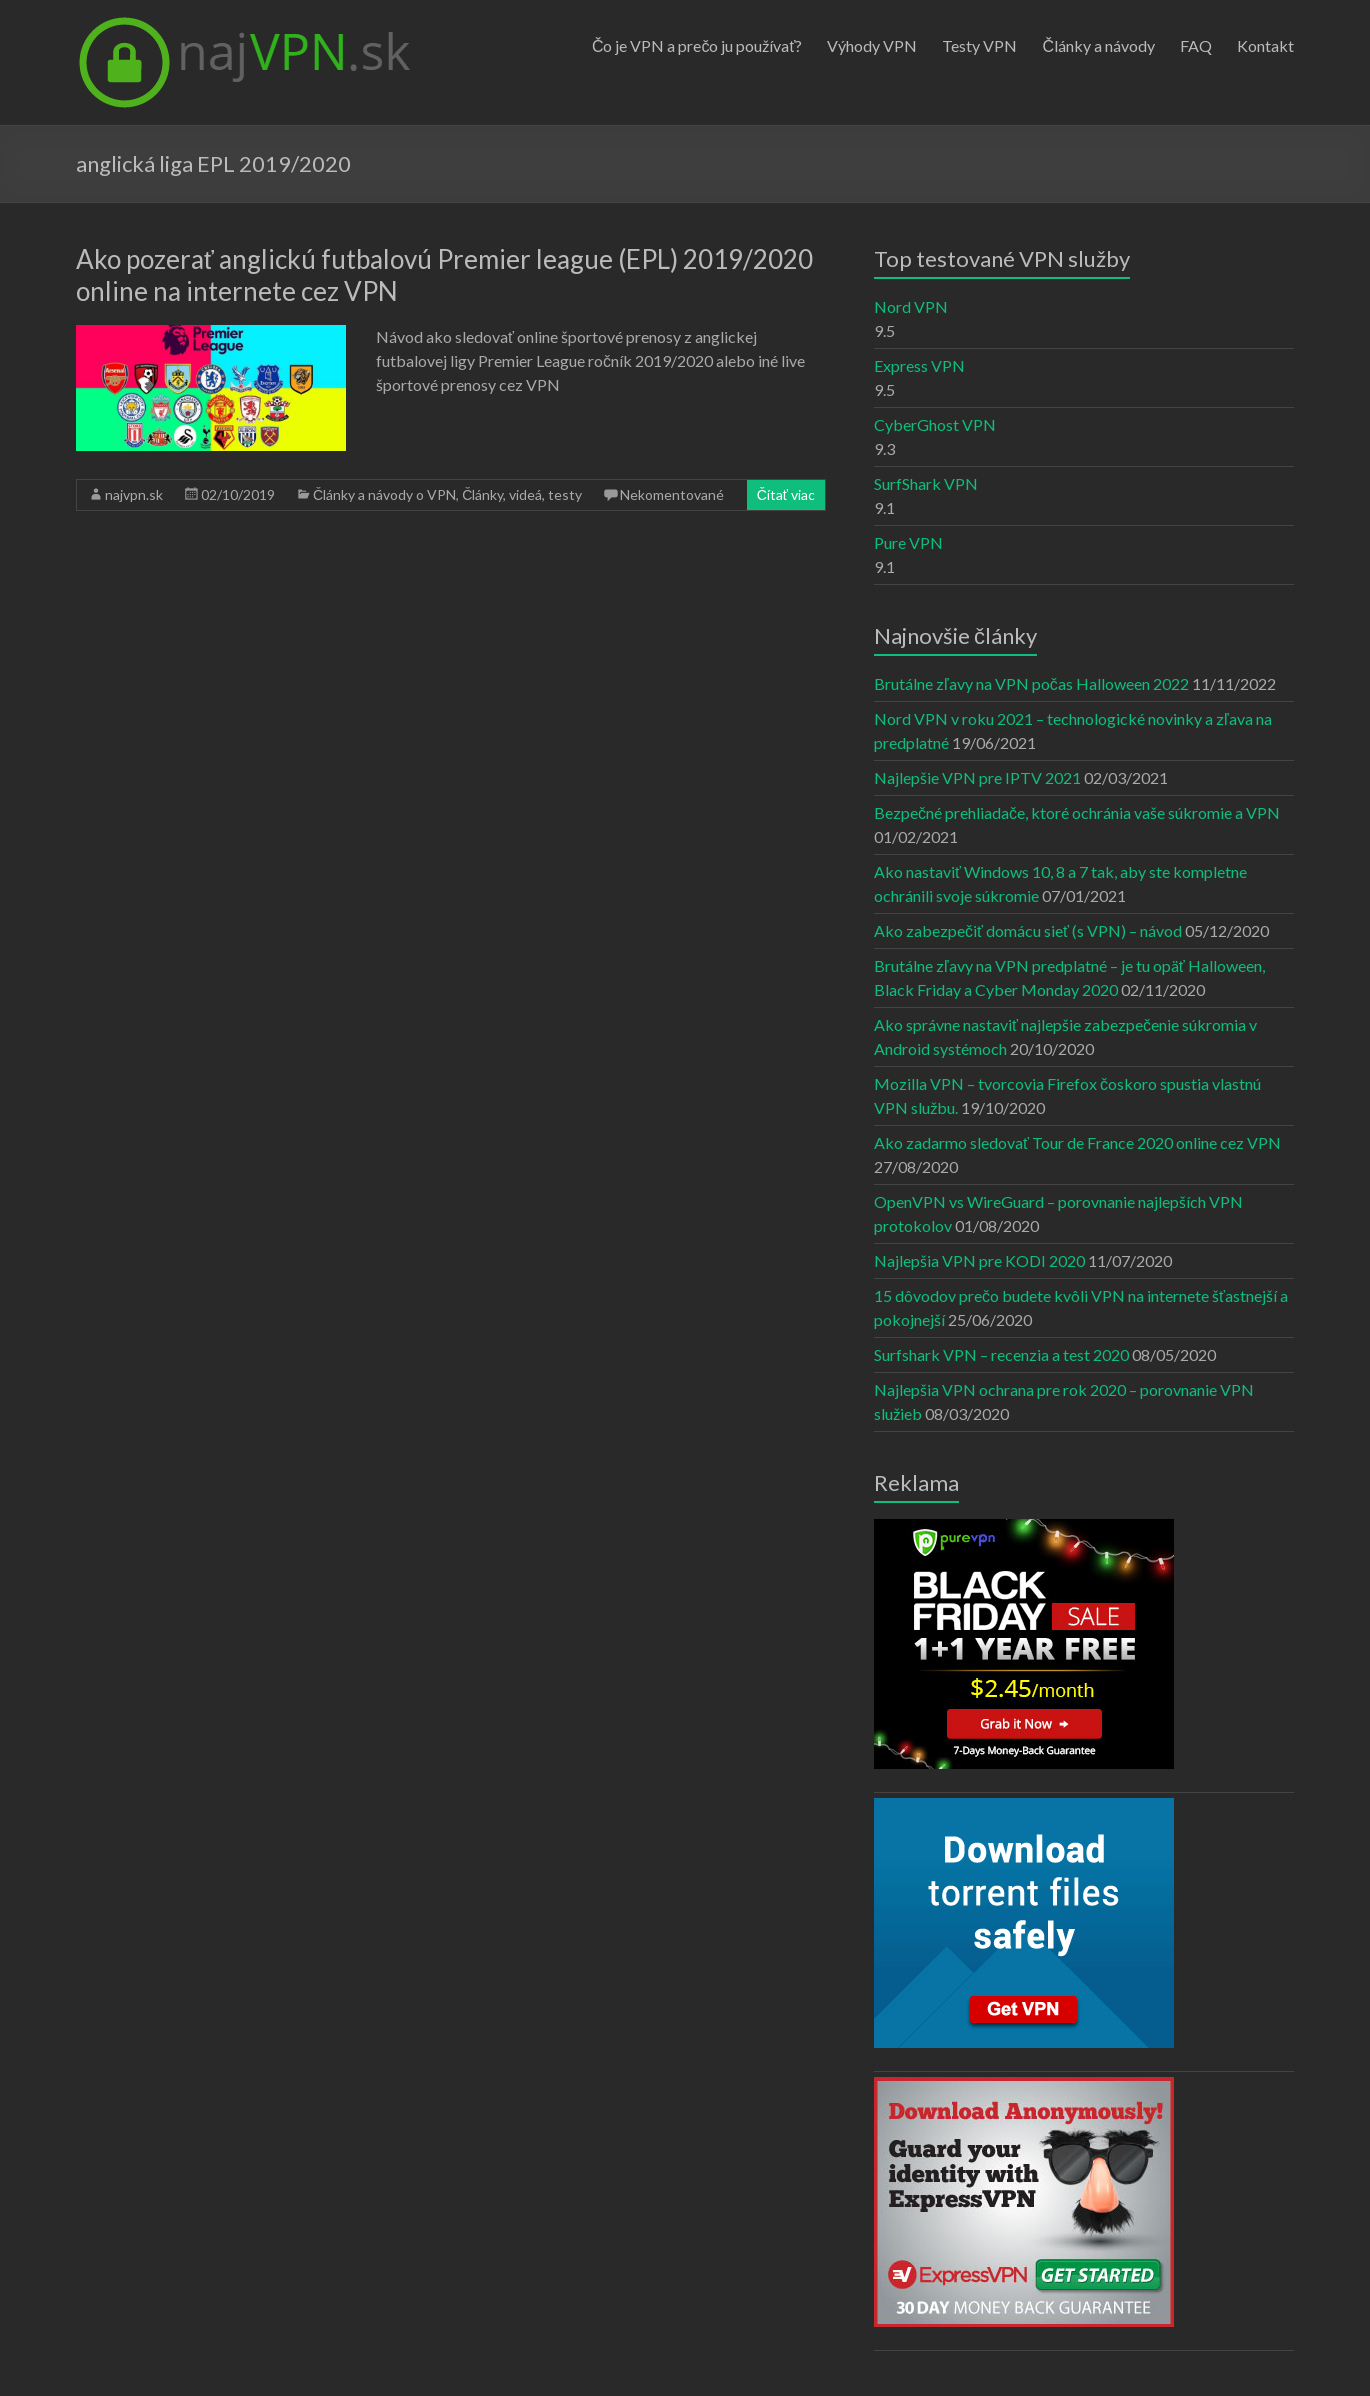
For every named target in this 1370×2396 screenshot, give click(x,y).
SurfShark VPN (926, 483)
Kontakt (1265, 45)
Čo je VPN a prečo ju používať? (697, 45)
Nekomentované (672, 494)
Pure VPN (908, 542)
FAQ (1196, 45)
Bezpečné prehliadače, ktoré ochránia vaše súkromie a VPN (1077, 812)
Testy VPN (979, 45)
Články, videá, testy (522, 494)
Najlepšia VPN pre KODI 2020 (979, 1260)
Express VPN (919, 365)
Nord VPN (911, 306)
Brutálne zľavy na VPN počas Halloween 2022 (1031, 683)
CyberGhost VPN (935, 424)
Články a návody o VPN (384, 494)
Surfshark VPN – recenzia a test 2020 (1001, 1354)
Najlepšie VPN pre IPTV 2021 (977, 777)
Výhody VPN (872, 45)
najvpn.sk (134, 494)
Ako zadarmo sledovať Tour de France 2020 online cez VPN (1077, 1142)
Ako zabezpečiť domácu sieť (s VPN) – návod (1028, 930)
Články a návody (1098, 45)
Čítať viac (786, 494)
